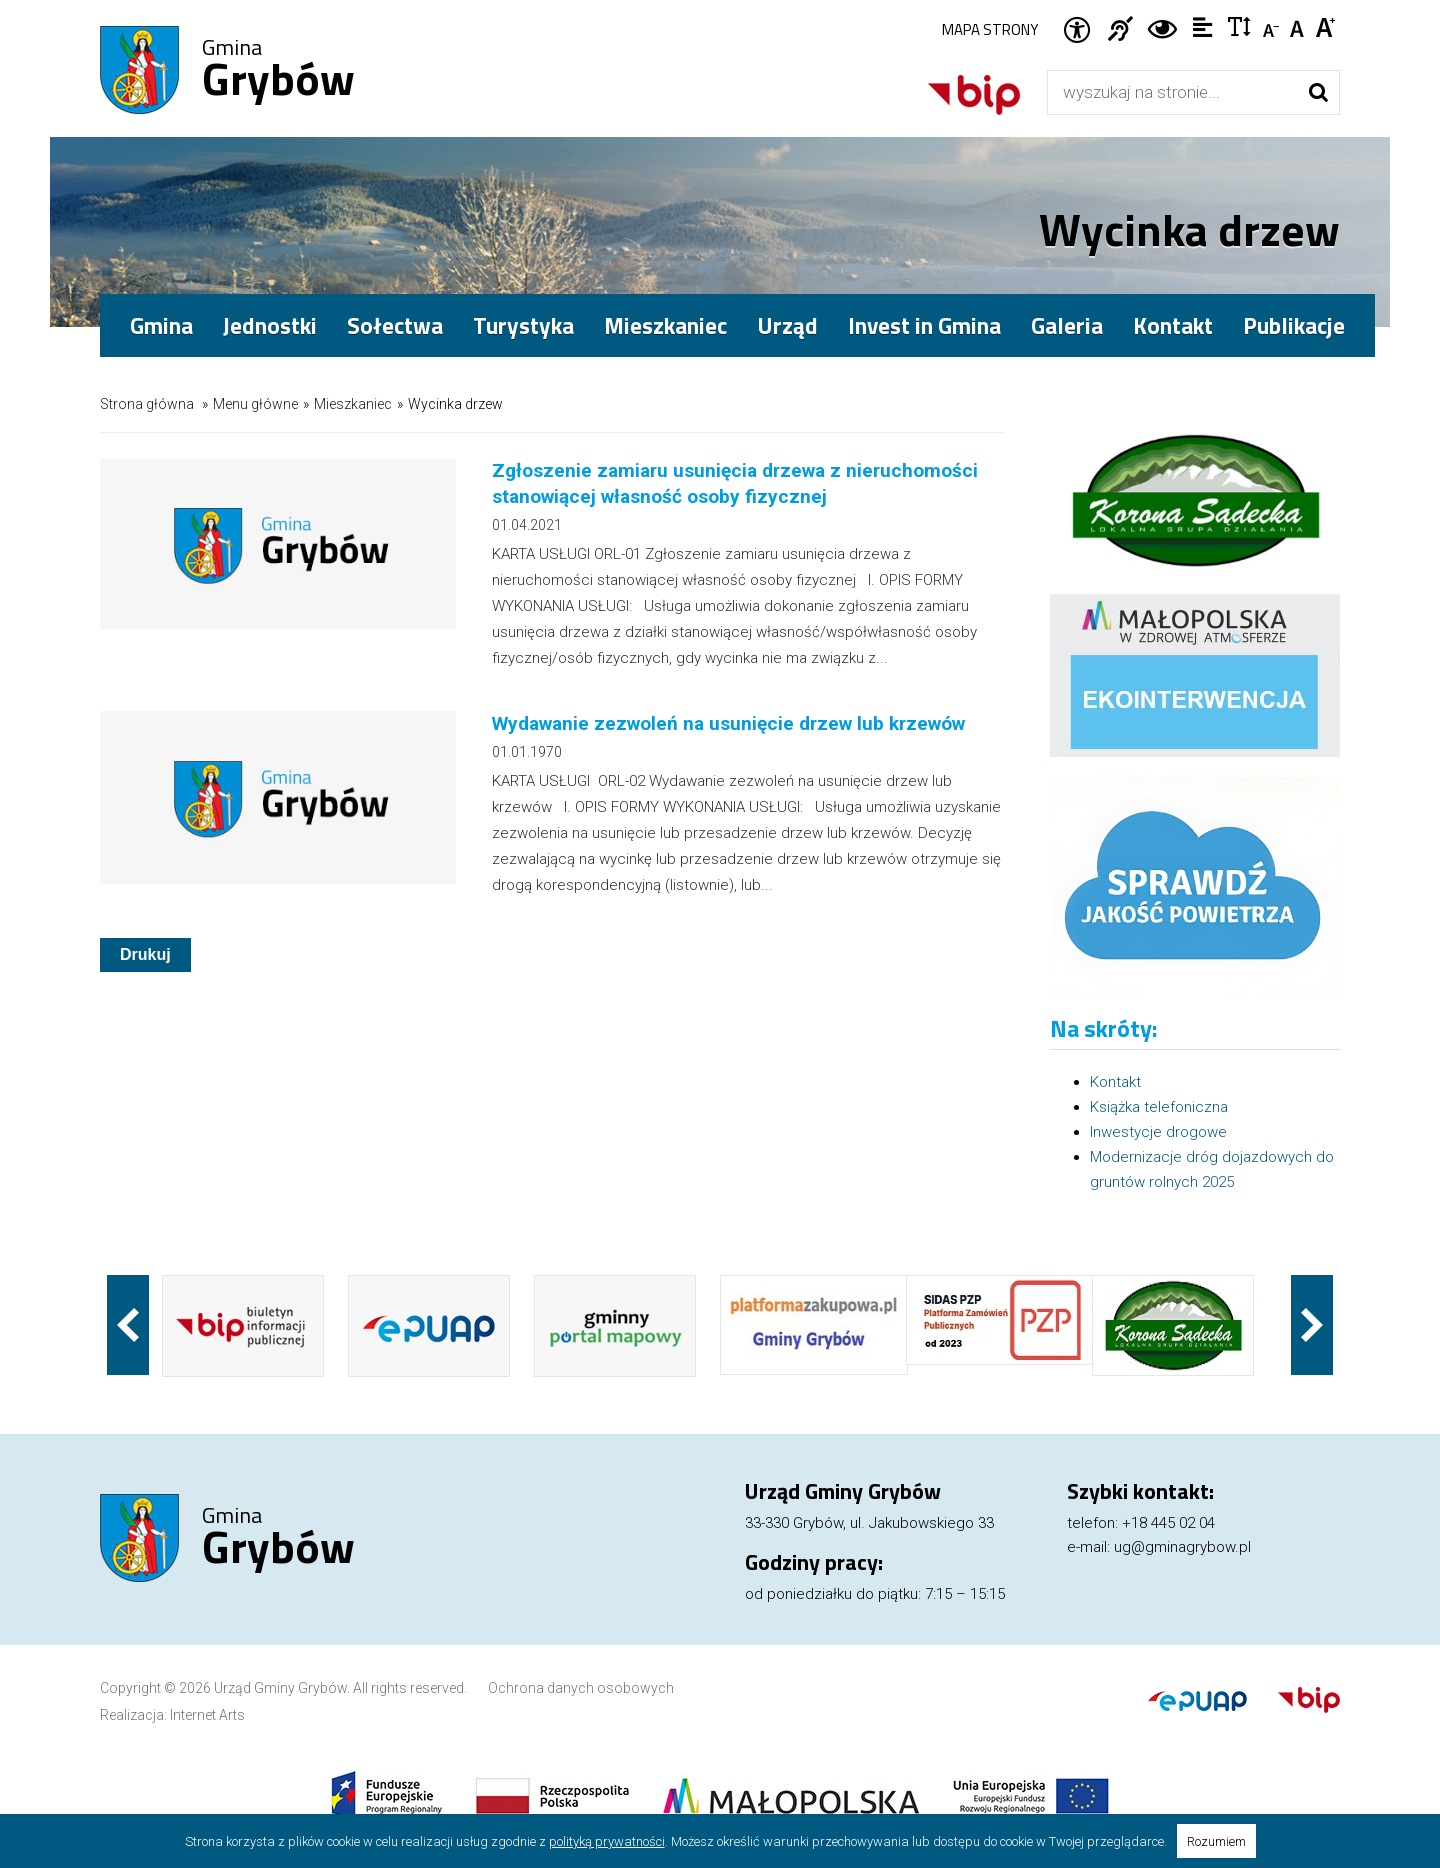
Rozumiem (1216, 1841)
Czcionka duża (1326, 26)
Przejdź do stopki (720, 0)
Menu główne (255, 404)
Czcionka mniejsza (1272, 26)
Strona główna (147, 404)
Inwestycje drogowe (1158, 1132)
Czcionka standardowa (1299, 26)
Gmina (278, 71)
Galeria (1067, 325)
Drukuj (145, 954)
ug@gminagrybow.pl (1182, 1547)
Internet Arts (207, 1715)
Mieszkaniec (353, 404)
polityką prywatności (607, 1841)
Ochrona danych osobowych (581, 1688)
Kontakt (1173, 325)
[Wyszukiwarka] (1172, 92)
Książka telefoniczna (1159, 1107)
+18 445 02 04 (1168, 1523)
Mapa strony (990, 29)
